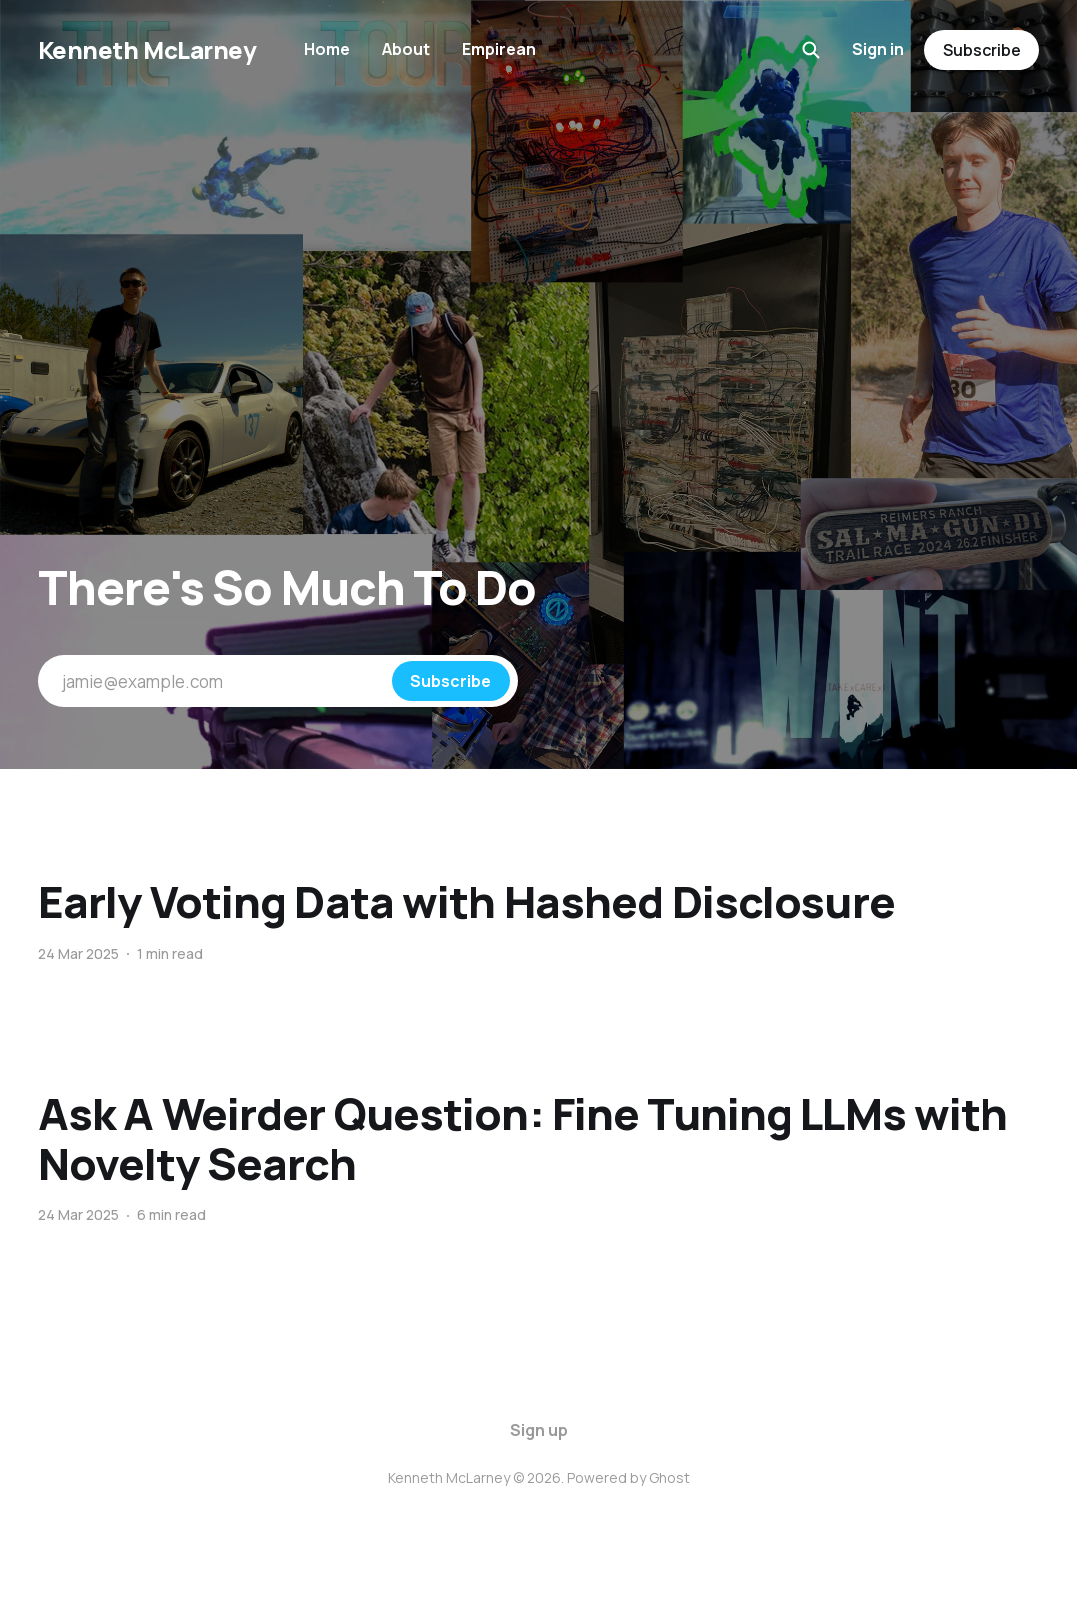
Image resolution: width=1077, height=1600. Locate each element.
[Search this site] (811, 50)
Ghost (669, 1477)
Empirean (499, 49)
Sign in (878, 49)
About (406, 49)
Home (327, 49)
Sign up (539, 1430)
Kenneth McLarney (147, 50)
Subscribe (982, 50)
